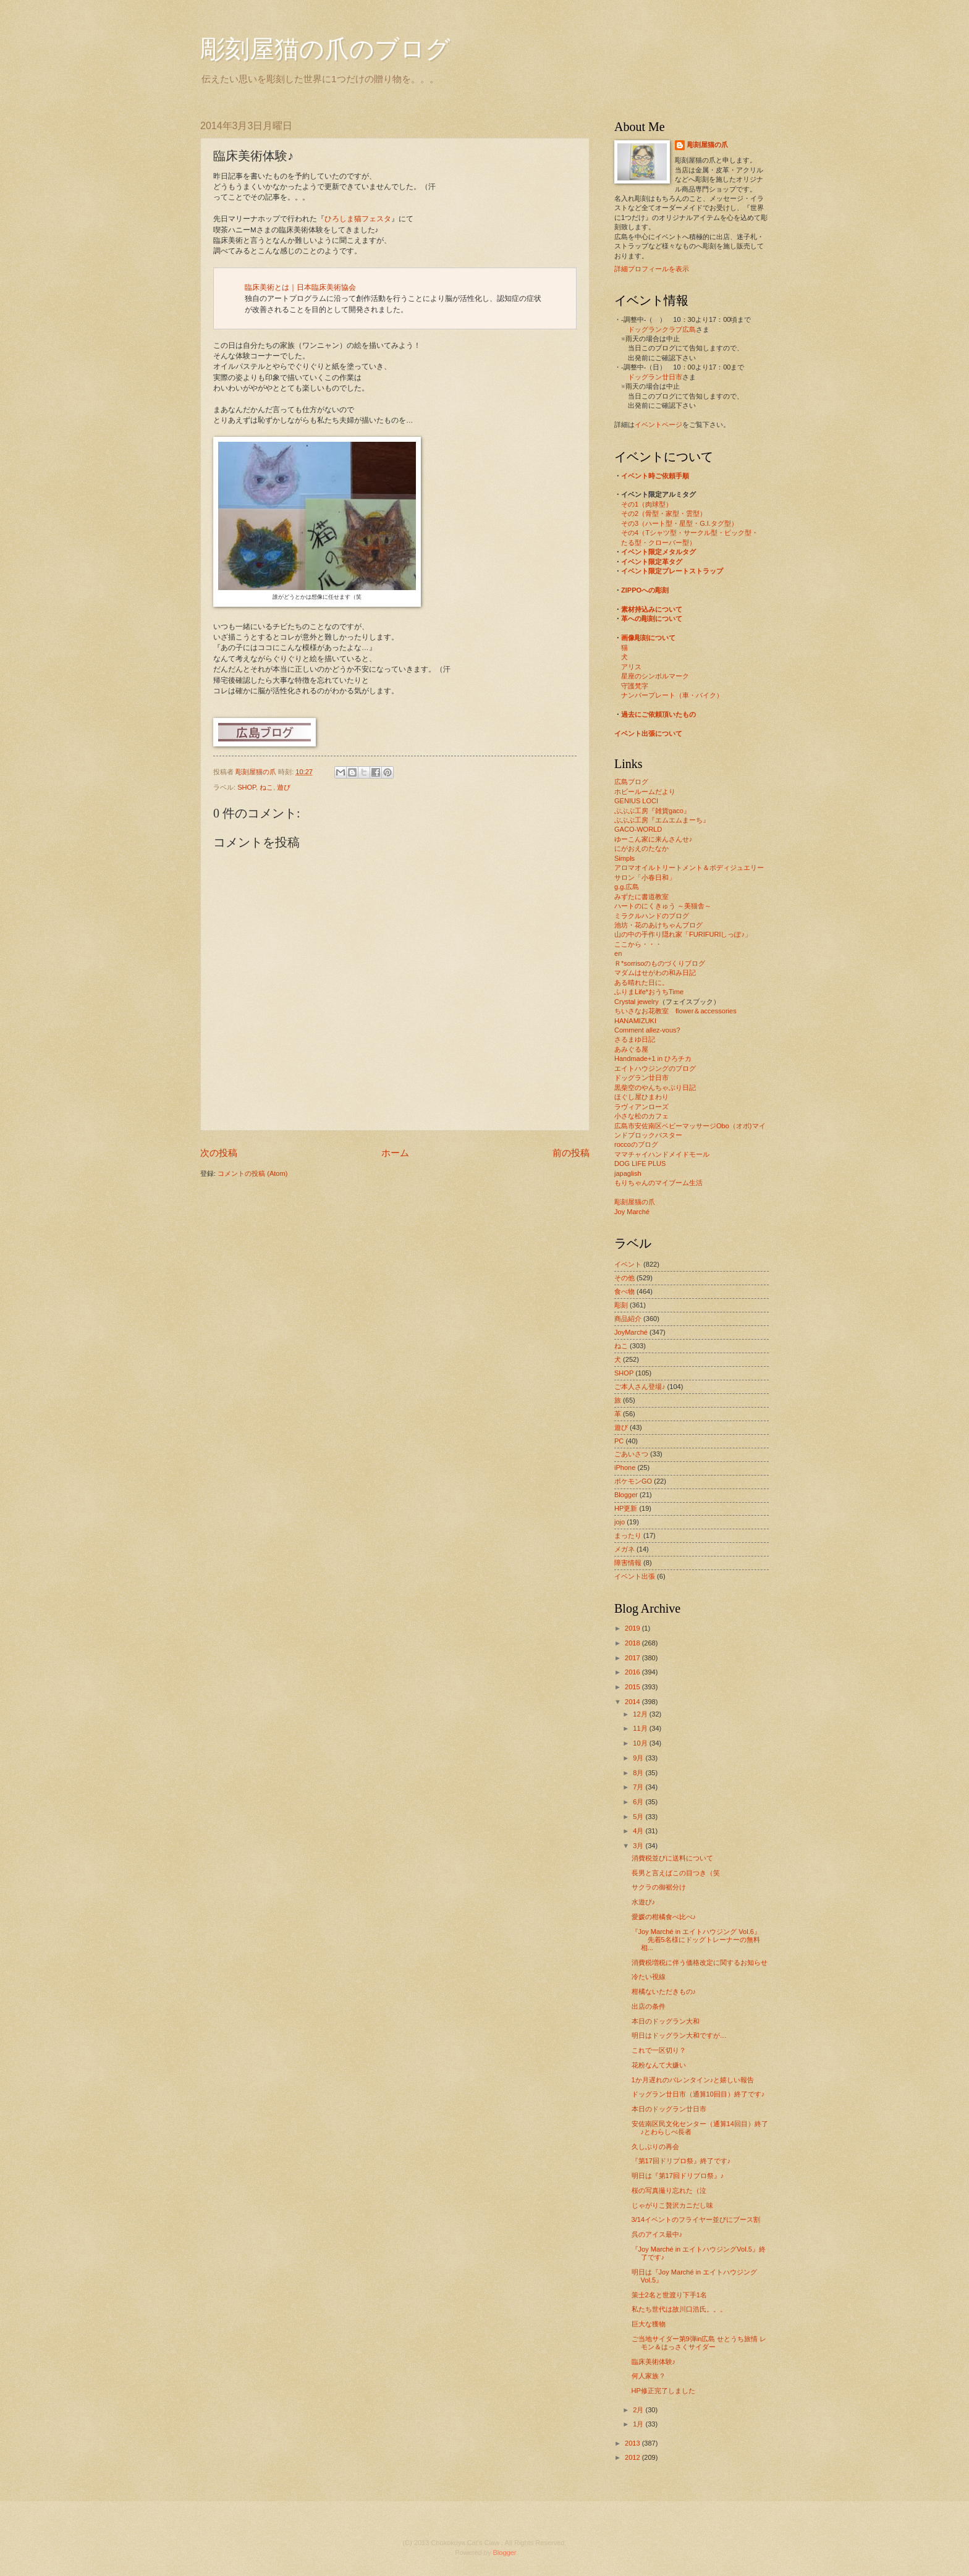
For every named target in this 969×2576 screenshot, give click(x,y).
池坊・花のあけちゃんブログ (658, 925)
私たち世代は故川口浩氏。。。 (679, 2309)
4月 (639, 1831)
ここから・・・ (638, 944)
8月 (639, 1772)
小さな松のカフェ (641, 1116)
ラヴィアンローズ (641, 1106)
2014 (633, 1701)
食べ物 (624, 1291)
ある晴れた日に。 (641, 982)
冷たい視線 (649, 1976)
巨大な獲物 (649, 2324)
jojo (619, 1522)
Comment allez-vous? (647, 1030)
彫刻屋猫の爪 (256, 771)
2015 (633, 1687)
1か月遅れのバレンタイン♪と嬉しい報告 (693, 2080)
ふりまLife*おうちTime (648, 991)
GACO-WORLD (638, 829)
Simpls (624, 858)
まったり (627, 1535)
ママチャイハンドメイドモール (661, 1154)
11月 (641, 1728)
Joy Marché (632, 1211)
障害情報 (627, 1562)
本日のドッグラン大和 (666, 2021)
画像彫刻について (648, 637)
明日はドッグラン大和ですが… (679, 2035)
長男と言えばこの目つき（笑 (676, 1873)
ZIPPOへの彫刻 (645, 590)
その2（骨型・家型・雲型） (663, 513)
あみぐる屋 (631, 1049)
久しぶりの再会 (655, 2146)
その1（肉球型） (646, 504)
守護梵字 (634, 686)
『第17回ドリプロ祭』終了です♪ (681, 2160)
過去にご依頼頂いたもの (658, 714)
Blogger (626, 1494)
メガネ (624, 1549)
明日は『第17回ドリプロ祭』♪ (678, 2175)
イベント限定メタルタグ (658, 551)
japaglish (627, 1173)
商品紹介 (627, 1318)
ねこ (266, 787)
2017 (633, 1658)
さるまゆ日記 (634, 1039)
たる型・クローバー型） (658, 542)
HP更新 (625, 1508)
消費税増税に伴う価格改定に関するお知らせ (700, 1962)
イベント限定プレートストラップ (672, 571)
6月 (639, 1801)
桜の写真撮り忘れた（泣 (669, 2190)
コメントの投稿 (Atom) (252, 1173)
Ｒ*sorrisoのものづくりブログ (659, 963)
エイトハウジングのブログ (655, 1068)
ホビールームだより (644, 791)
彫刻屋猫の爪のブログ (325, 49)
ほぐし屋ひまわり (641, 1096)
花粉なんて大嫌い (659, 2065)
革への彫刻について (651, 618)
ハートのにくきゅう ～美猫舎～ (662, 906)
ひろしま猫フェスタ (357, 218)
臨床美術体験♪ (654, 2361)
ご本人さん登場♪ (640, 1386)
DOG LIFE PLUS (640, 1163)
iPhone (624, 1467)
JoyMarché (631, 1332)
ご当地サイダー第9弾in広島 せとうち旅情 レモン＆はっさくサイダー (699, 2342)
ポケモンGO (633, 1481)
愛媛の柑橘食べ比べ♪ (664, 1916)
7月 (639, 1787)
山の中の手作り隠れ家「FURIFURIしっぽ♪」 (682, 934)
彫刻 (621, 1305)
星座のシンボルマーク (655, 676)
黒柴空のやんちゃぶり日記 (655, 1087)
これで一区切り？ (659, 2050)
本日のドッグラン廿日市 (669, 2109)
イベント (627, 1264)
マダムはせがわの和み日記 (655, 972)
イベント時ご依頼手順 (655, 475)
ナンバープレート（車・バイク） (672, 695)
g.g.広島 (626, 886)
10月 (641, 1743)
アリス (631, 666)
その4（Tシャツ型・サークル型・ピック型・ (689, 532)
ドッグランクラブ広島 (662, 329)
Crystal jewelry (636, 1001)
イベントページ (658, 424)
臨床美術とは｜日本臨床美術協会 (300, 287)
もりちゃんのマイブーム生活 (658, 1182)
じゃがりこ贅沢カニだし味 (672, 2205)
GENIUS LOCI (636, 800)
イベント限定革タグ (651, 561)
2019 (633, 1628)
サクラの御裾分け (659, 1887)
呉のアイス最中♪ (657, 2234)
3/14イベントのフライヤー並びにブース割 (696, 2219)
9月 (639, 1758)
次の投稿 (218, 1152)
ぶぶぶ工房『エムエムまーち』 (661, 820)
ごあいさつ (631, 1454)
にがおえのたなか (641, 848)
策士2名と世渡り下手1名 (669, 2295)
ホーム (395, 1152)
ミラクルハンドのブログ (651, 915)
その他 (624, 1278)
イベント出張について (648, 733)
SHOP (246, 787)
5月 (639, 1816)
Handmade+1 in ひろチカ (653, 1058)
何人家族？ (649, 2376)
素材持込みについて (651, 609)
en (618, 953)
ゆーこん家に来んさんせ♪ (653, 839)
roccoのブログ (636, 1144)
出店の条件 (649, 2006)
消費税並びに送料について (672, 1858)
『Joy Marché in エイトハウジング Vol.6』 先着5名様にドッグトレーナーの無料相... (696, 1940)
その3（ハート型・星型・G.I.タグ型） (679, 523)
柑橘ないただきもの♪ (664, 1991)
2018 (633, 1643)
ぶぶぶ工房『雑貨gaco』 (652, 810)
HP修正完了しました (663, 2390)
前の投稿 (571, 1152)
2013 (633, 2443)
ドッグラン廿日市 (655, 377)
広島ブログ (631, 781)
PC (619, 1441)
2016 (633, 1672)
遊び (283, 787)
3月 (639, 1845)
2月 (639, 2409)
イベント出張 (634, 1576)
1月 (639, 2424)
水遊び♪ (644, 1902)
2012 (633, 2457)
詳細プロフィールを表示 (651, 268)
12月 (641, 1714)
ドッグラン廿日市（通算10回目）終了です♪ (698, 2094)
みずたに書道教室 (641, 896)
